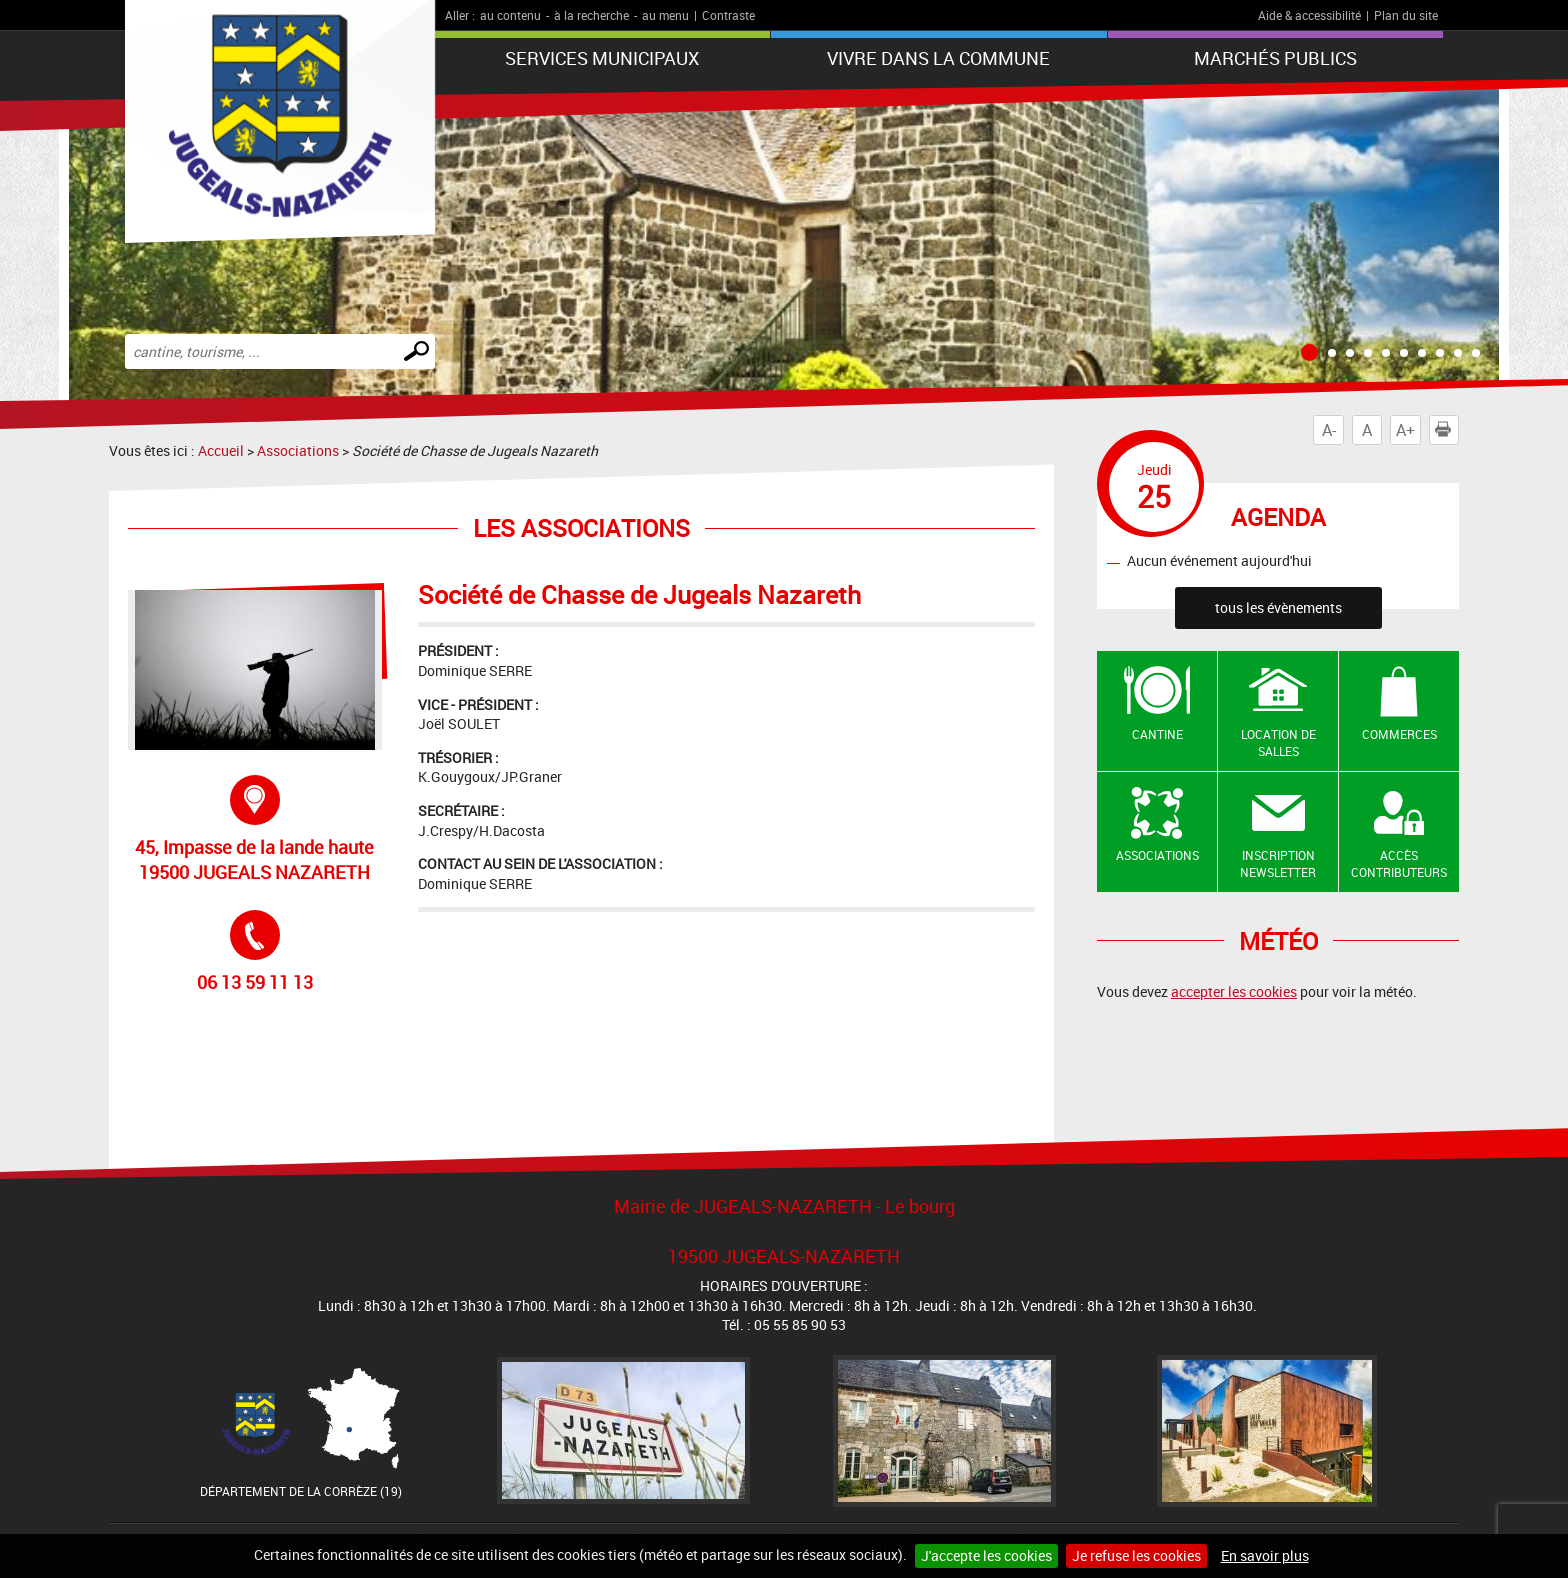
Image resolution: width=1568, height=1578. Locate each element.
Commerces (1399, 734)
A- (1329, 430)
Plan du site (1406, 15)
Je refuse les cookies (1136, 1555)
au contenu (510, 15)
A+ (1405, 430)
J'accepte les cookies (986, 1555)
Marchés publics (1275, 58)
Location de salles (1278, 742)
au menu (665, 15)
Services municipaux (602, 58)
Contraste (728, 15)
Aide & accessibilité (1309, 15)
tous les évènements (1278, 607)
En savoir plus (1265, 1555)
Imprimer (1447, 430)
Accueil (221, 450)
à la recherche (591, 15)
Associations (298, 450)
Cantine (1157, 734)
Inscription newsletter (1278, 863)
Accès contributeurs (1399, 863)
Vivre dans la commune (938, 58)
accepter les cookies (1234, 991)
